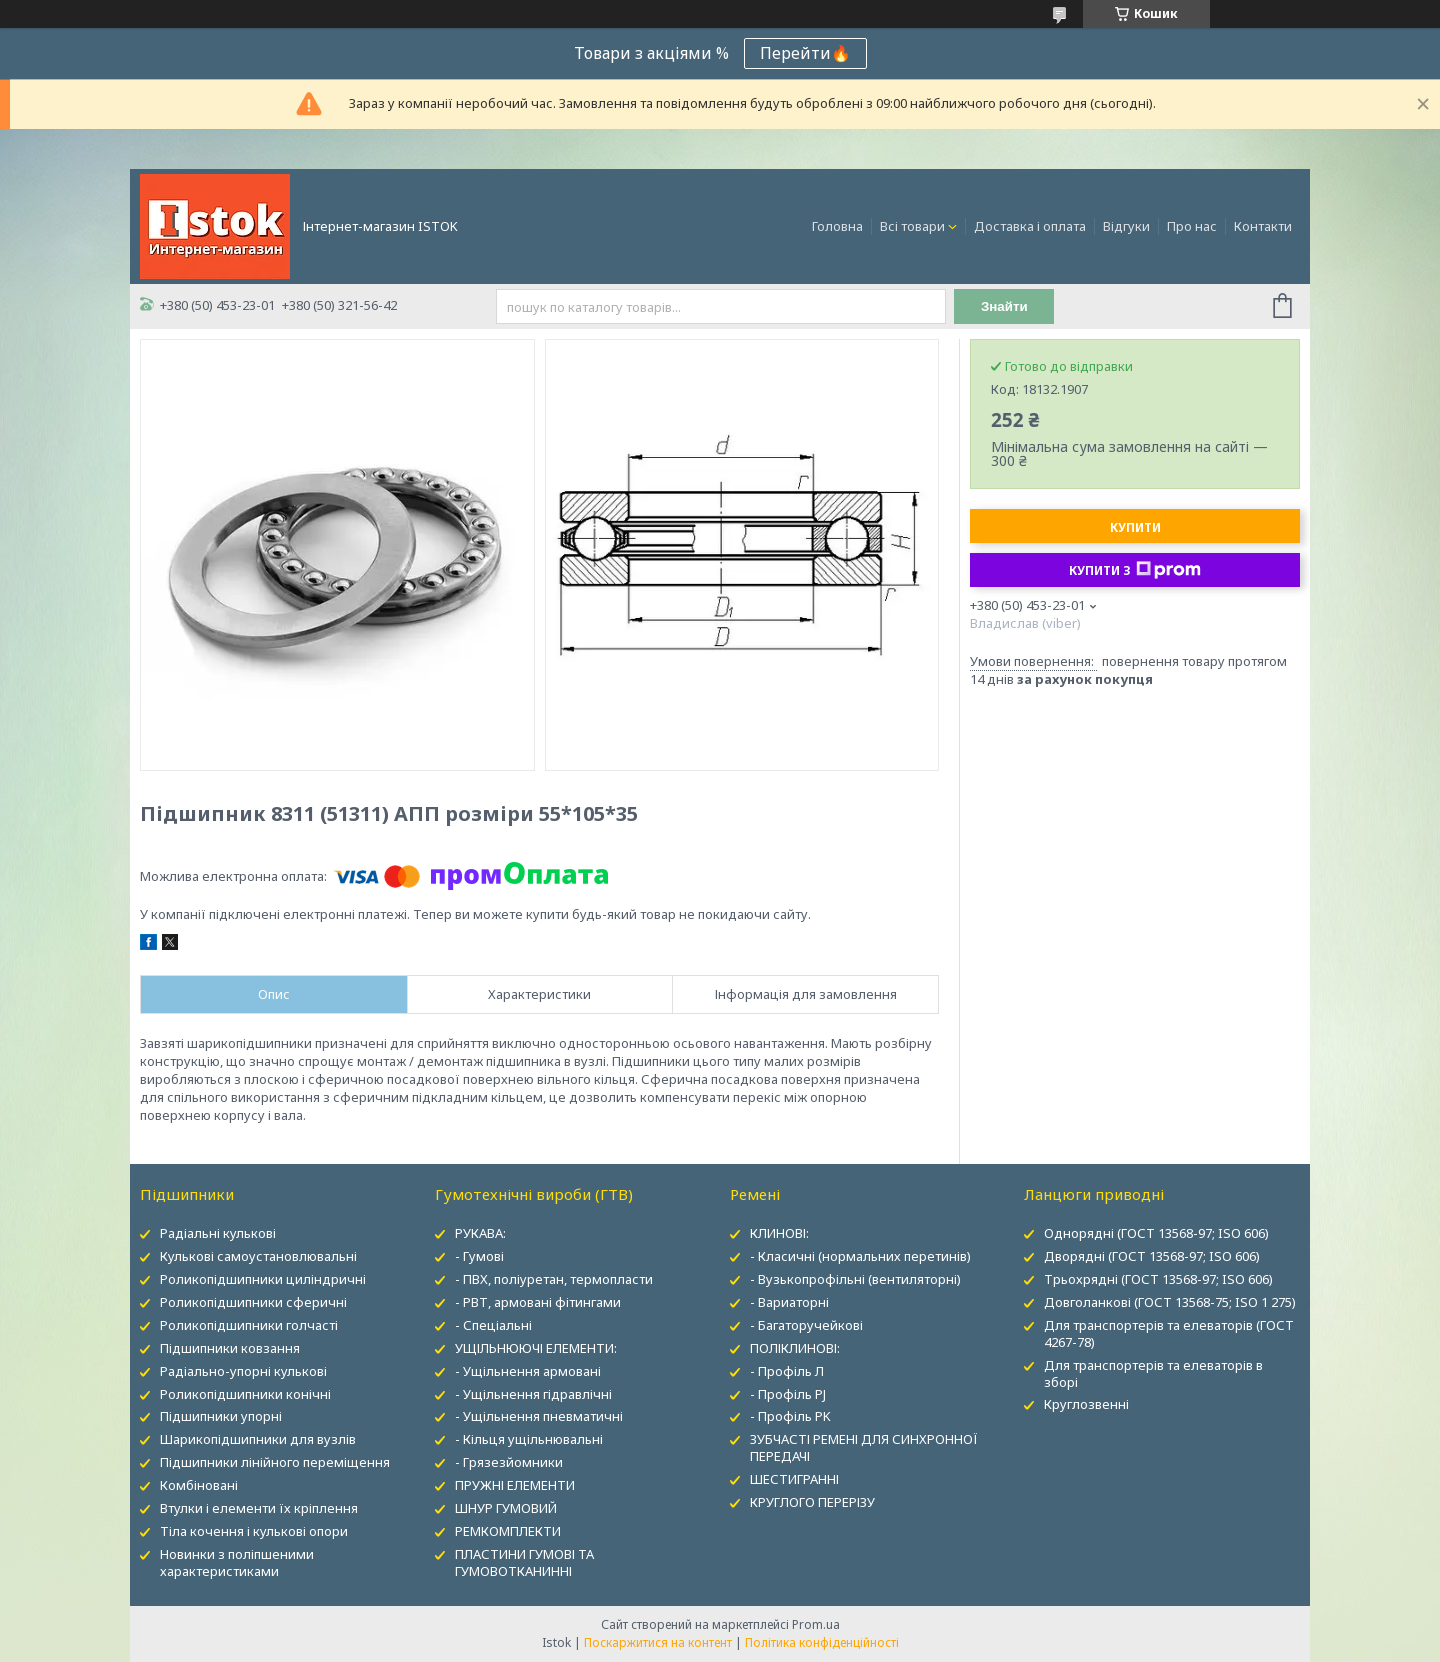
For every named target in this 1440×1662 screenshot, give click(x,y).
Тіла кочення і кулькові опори (254, 1531)
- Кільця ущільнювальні (529, 1439)
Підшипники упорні (221, 1416)
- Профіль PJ (788, 1394)
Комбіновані (199, 1485)
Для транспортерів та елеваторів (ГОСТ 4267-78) (1169, 1333)
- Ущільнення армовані (528, 1371)
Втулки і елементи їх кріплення (259, 1508)
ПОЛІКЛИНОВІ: (795, 1348)
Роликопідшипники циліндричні (263, 1279)
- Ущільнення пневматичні (539, 1416)
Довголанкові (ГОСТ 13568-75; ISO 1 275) (1170, 1302)
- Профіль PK (790, 1416)
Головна (837, 226)
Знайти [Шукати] (1004, 306)
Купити (1135, 527)
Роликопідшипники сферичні (253, 1302)
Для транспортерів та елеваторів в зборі (1153, 1373)
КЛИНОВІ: (779, 1233)
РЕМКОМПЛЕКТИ (508, 1531)
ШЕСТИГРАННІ (794, 1479)
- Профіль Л (787, 1371)
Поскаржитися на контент (658, 1642)
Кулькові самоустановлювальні (258, 1256)
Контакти (1263, 226)
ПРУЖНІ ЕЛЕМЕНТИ (515, 1485)
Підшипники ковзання (230, 1348)
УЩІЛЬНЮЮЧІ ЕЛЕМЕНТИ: (536, 1348)
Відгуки (1126, 226)
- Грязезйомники (509, 1462)
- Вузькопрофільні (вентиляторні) (855, 1279)
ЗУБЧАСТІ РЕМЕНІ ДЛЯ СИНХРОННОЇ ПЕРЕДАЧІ (864, 1447)
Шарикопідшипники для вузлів (258, 1439)
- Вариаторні (789, 1302)
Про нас (1192, 226)
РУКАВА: (480, 1233)
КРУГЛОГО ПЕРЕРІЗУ (812, 1502)
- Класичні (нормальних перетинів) (860, 1256)
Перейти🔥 (805, 53)
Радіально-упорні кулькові (243, 1371)
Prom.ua (816, 1624)
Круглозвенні (1086, 1404)
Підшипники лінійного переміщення (275, 1462)
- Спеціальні (493, 1325)
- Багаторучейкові (806, 1325)
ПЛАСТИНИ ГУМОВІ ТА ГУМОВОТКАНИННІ (524, 1562)
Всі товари (912, 226)
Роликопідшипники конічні (245, 1394)
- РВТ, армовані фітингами (538, 1302)
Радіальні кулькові (218, 1233)
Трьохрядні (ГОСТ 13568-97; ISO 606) (1158, 1279)
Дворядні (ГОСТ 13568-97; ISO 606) (1152, 1256)
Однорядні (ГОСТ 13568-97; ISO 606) (1156, 1233)
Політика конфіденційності (822, 1642)
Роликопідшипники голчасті (249, 1325)
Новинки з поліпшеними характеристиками (237, 1562)
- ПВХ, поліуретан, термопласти (554, 1279)
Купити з (1135, 570)
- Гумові (479, 1256)
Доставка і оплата (1030, 226)
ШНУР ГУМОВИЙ (506, 1508)
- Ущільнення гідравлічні (533, 1394)
